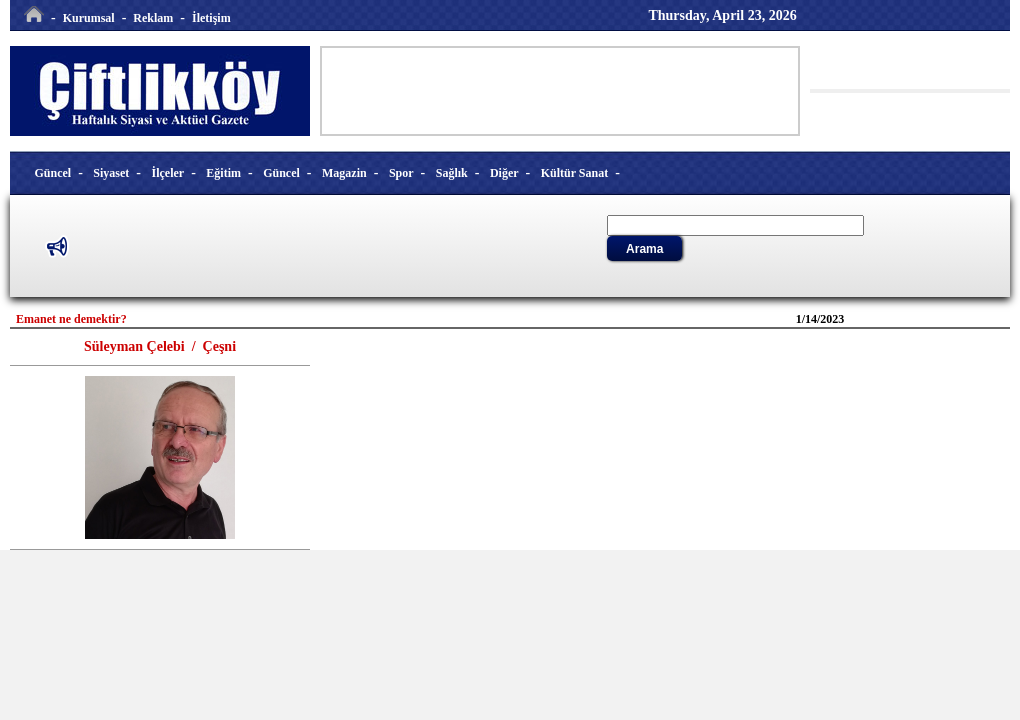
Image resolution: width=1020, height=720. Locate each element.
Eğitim (223, 173)
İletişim (211, 18)
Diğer (504, 173)
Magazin (344, 173)
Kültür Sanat (574, 173)
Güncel (53, 173)
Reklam (153, 18)
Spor (401, 173)
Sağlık (452, 173)
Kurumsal (89, 18)
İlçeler (168, 173)
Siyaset (111, 173)
